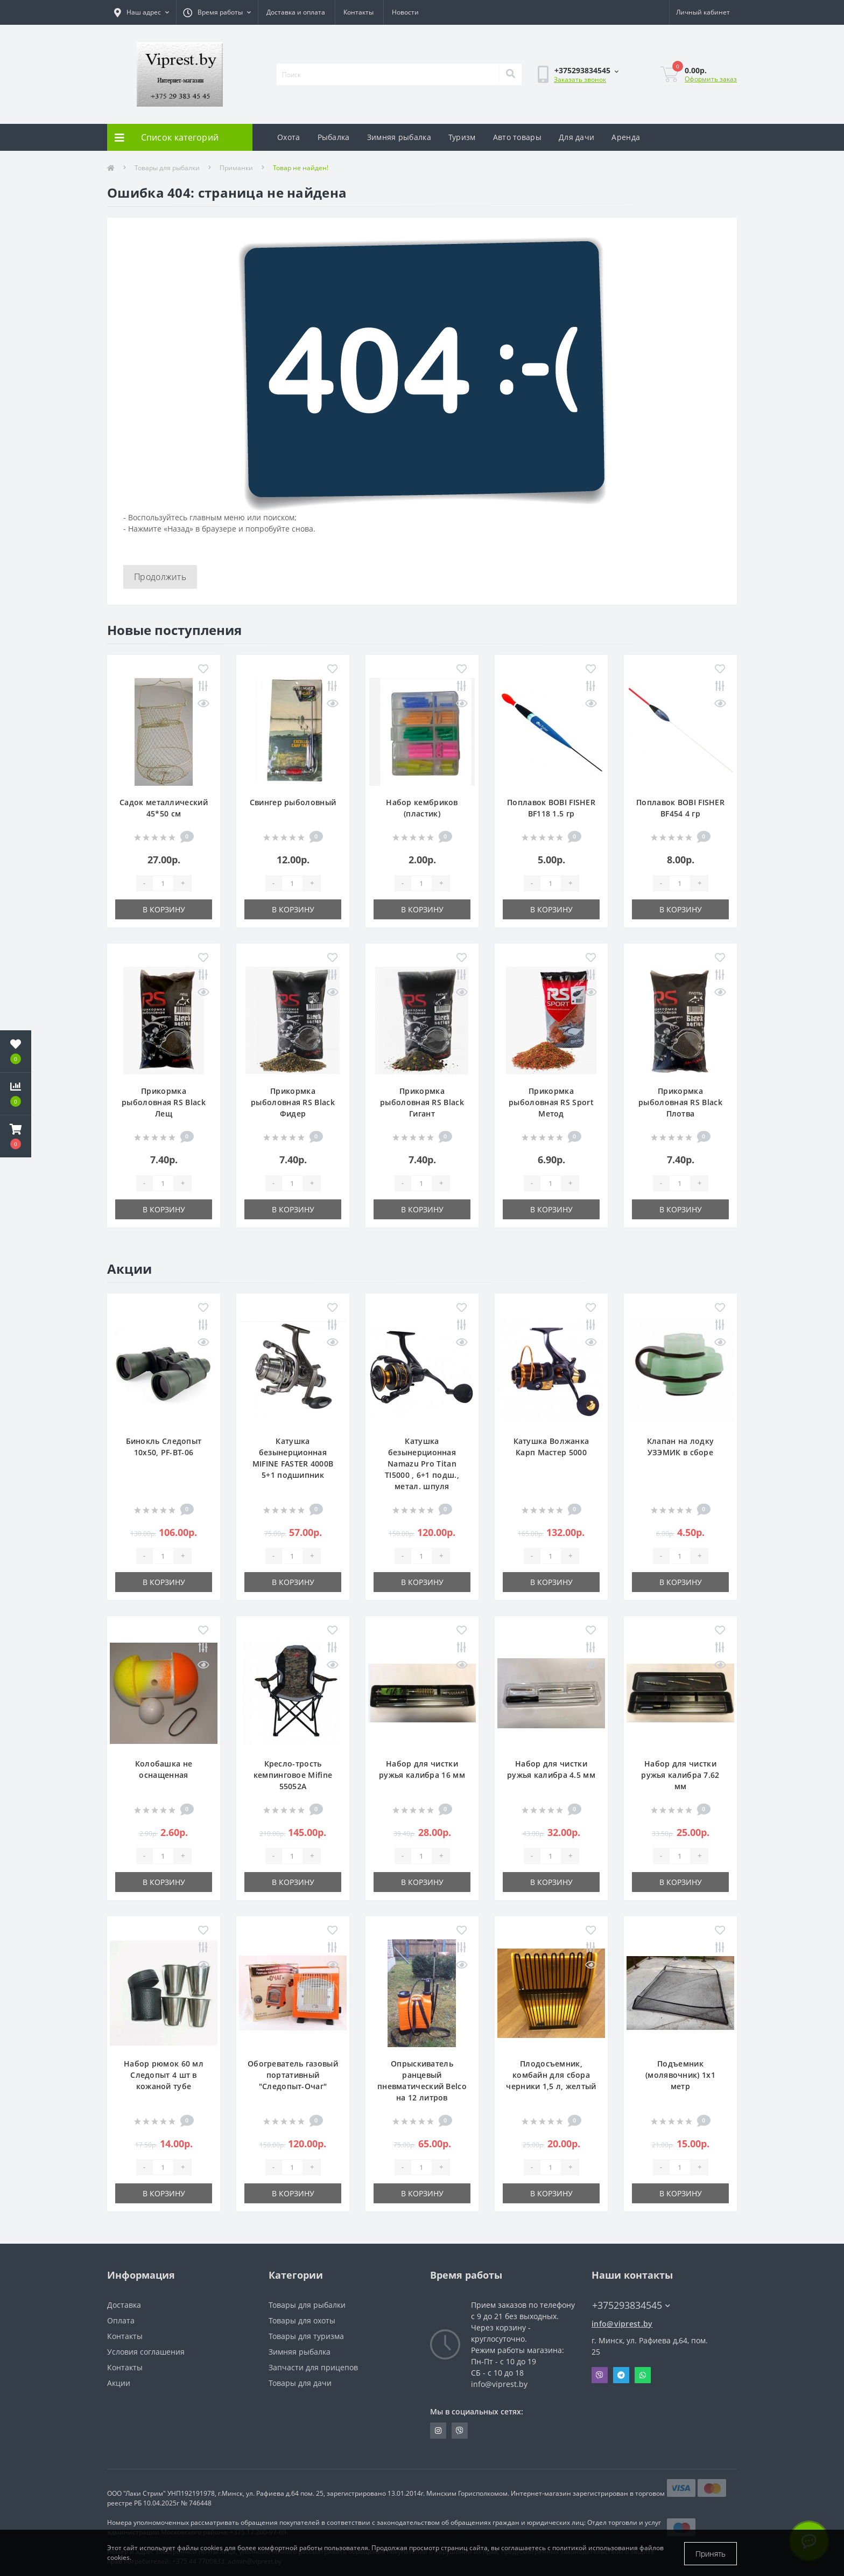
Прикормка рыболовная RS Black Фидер (293, 1102)
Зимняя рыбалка (399, 137)
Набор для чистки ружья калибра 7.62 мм (680, 1774)
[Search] (510, 74)
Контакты (358, 12)
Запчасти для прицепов (313, 2367)
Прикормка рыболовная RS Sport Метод (551, 1102)
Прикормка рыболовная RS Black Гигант (422, 1102)
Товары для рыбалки (167, 167)
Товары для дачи (300, 2383)
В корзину (164, 909)
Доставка (124, 2305)
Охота (288, 137)
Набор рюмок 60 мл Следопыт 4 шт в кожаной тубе (163, 2074)
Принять (710, 2554)
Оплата (121, 2320)
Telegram (621, 2375)
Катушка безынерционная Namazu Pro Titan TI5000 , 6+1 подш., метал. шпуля (422, 1463)
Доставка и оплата (295, 12)
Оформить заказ (711, 78)
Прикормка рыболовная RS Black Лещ (164, 1102)
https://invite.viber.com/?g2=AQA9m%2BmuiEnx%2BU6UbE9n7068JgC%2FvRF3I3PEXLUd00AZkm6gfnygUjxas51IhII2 (459, 2430)
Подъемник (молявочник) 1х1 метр (680, 2074)
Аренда (625, 137)
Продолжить (160, 577)
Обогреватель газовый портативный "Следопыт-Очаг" (293, 2074)
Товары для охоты (302, 2320)
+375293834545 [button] (631, 2305)
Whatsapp (642, 2375)
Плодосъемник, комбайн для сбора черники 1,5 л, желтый (551, 2074)
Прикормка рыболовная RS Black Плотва (680, 1102)
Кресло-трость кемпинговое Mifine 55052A (293, 1774)
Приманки (236, 167)
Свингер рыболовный (293, 802)
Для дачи (576, 137)
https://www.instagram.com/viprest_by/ (438, 2430)
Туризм (462, 137)
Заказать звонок (580, 79)
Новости (405, 12)
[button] (15, 1136)
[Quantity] (163, 883)
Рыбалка (334, 137)
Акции (118, 2383)
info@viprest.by (622, 2324)
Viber (599, 2375)
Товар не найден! (300, 167)
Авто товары (517, 137)
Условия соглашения (146, 2352)
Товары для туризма (306, 2336)
